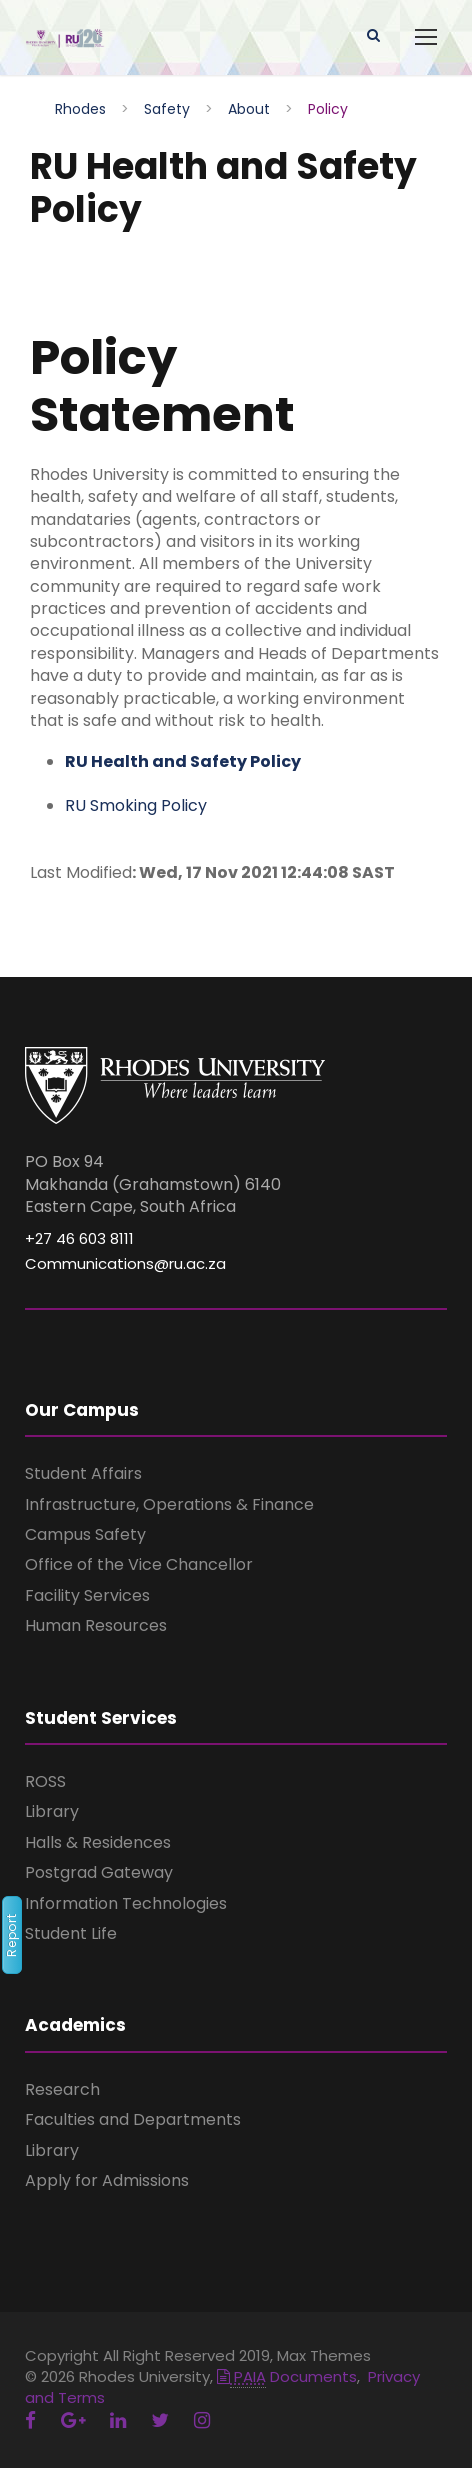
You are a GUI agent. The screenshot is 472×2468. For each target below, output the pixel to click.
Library (52, 1811)
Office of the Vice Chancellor (139, 1564)
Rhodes (80, 109)
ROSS (45, 1781)
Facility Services (87, 1595)
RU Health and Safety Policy (183, 761)
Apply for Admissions (107, 2180)
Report (11, 1936)
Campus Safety (85, 1534)
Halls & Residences (98, 1842)
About (249, 109)
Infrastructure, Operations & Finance (169, 1504)
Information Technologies (126, 1903)
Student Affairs (83, 1473)
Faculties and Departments (133, 2119)
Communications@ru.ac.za (125, 1263)
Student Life (71, 1933)
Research (62, 2089)
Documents (287, 2376)
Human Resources (96, 1625)
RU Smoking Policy (138, 805)
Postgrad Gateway (99, 1872)
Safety (167, 109)
